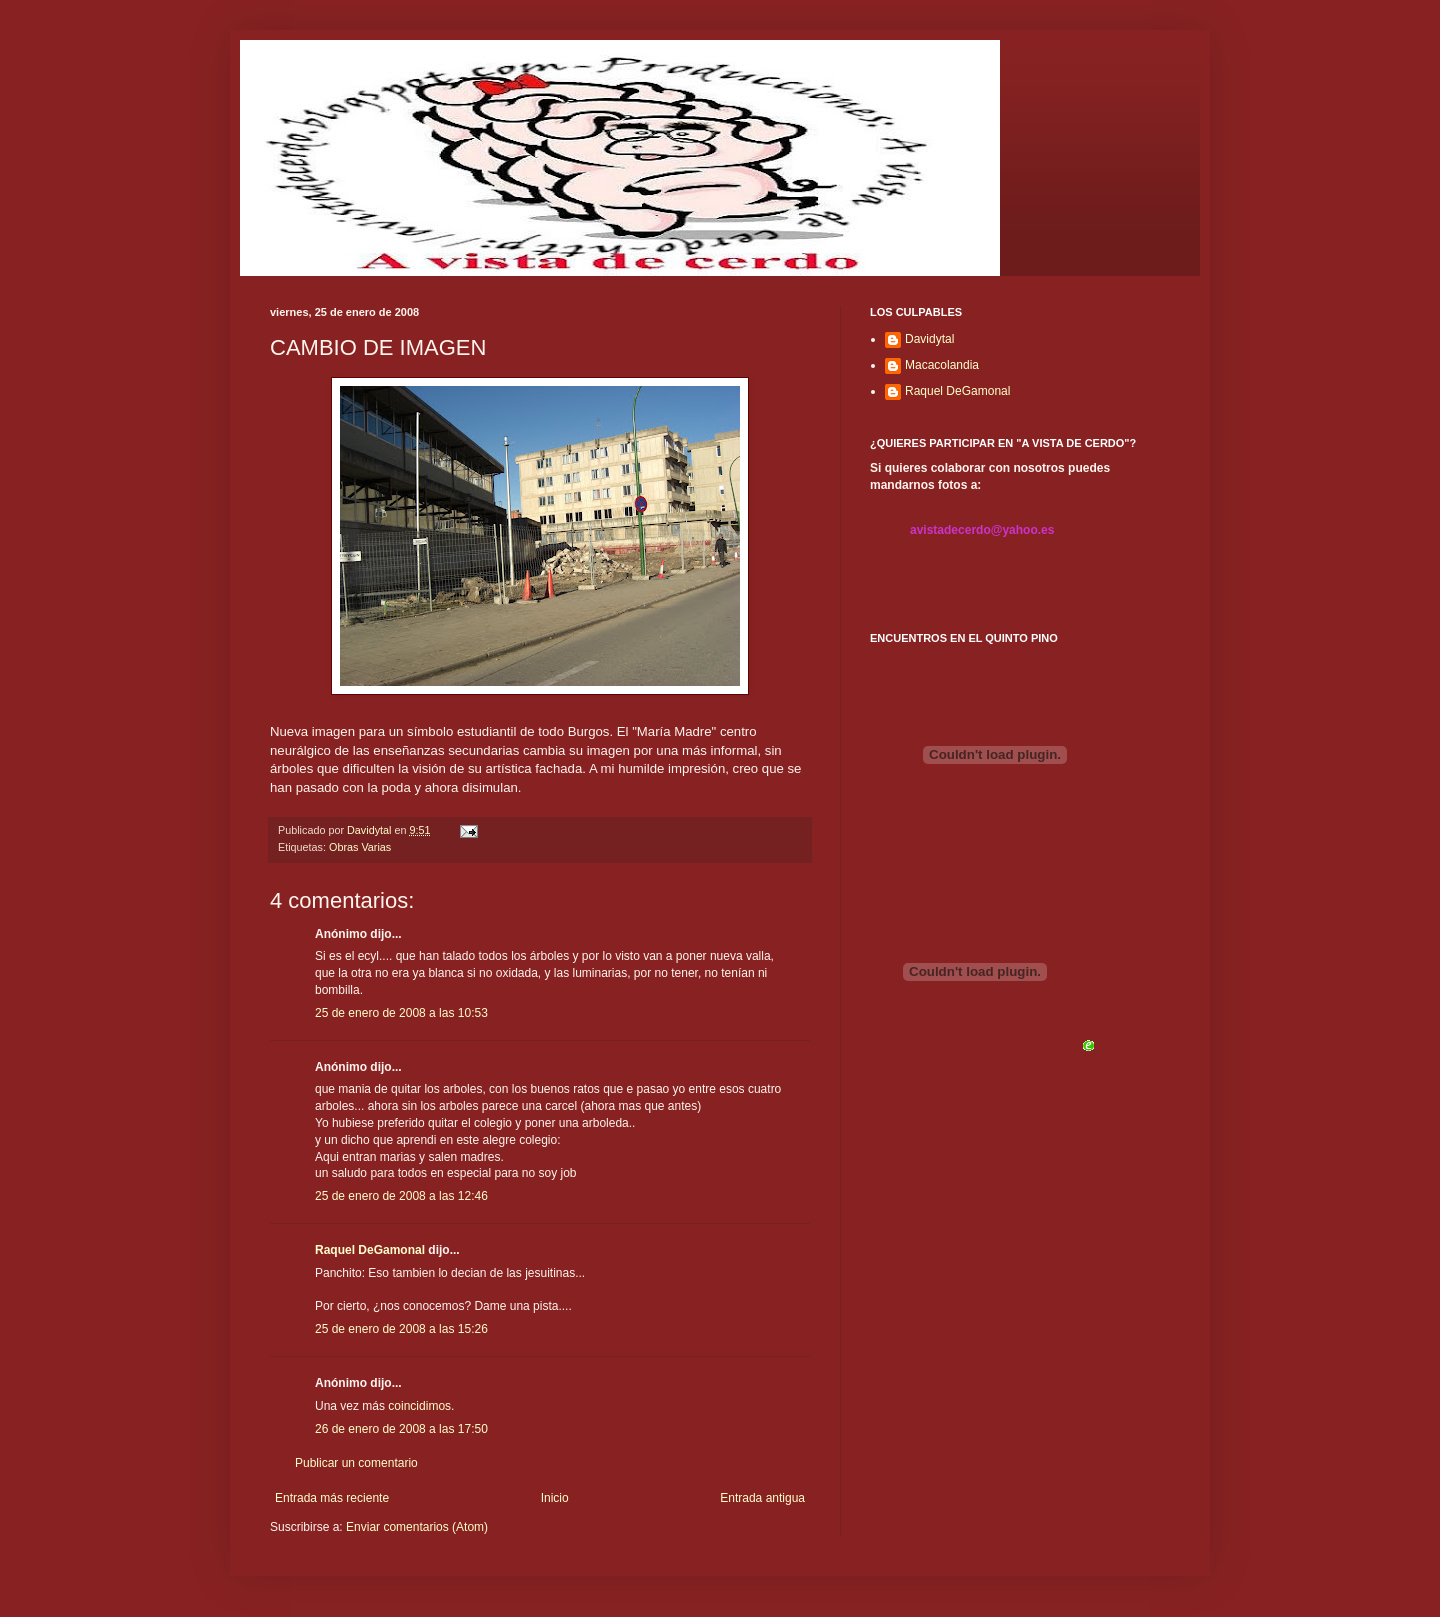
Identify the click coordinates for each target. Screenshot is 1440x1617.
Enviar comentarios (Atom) (417, 1527)
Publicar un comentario (356, 1463)
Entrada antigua (762, 1498)
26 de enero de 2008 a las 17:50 (401, 1429)
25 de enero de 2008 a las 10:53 (401, 1013)
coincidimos (419, 1406)
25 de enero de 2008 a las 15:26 (401, 1329)
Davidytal (929, 339)
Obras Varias (360, 847)
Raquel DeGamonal (370, 1250)
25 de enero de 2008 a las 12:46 (401, 1196)
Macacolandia (942, 365)
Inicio (555, 1498)
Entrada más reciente (332, 1498)
